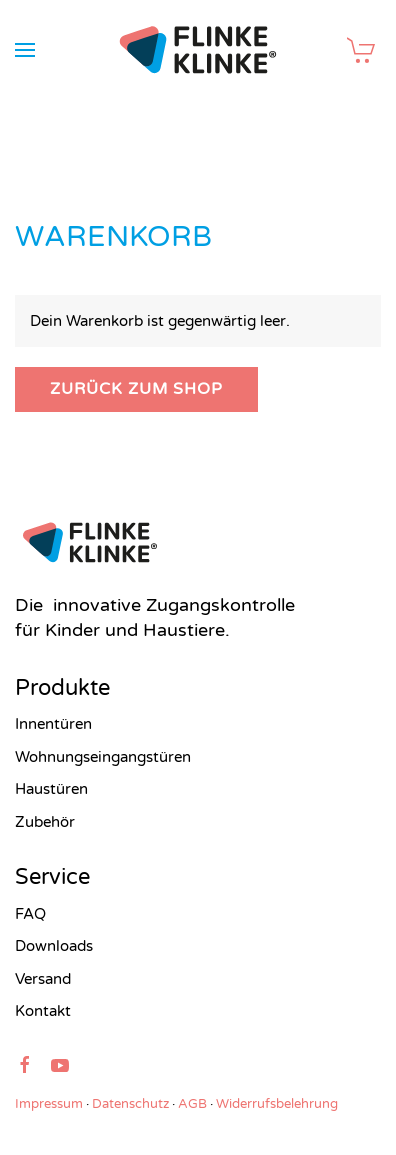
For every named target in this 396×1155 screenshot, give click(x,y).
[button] (25, 50)
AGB (192, 1104)
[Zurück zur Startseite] (198, 50)
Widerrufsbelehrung (277, 1104)
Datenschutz (130, 1104)
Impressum (49, 1104)
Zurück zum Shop (136, 389)
